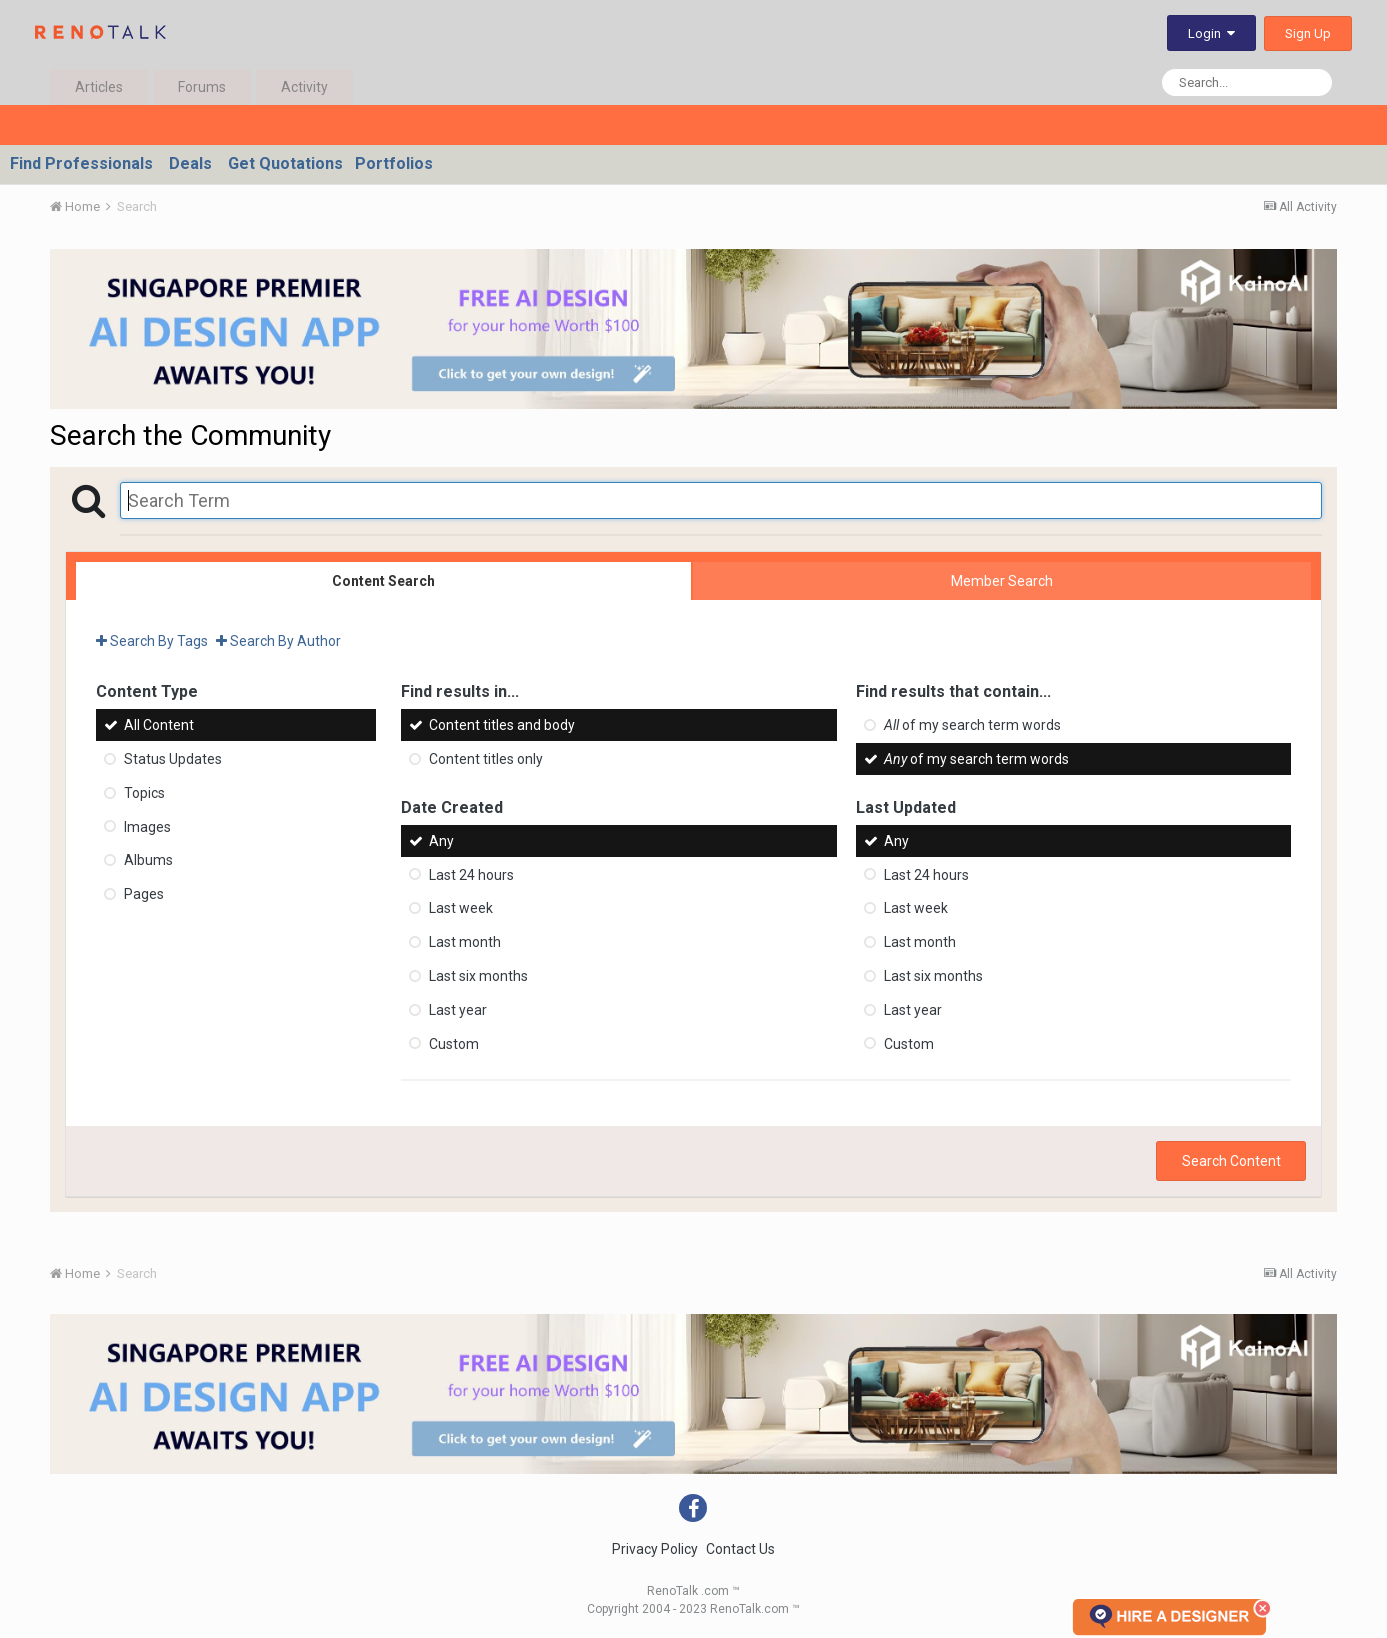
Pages (144, 894)
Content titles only (486, 759)
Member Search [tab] (1002, 581)
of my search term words (972, 725)
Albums (148, 860)
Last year (458, 1010)
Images (147, 826)
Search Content (1231, 1161)
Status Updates (173, 759)
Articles (99, 87)
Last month (465, 942)
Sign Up (1308, 33)
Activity (304, 87)
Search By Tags (152, 641)
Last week (461, 908)
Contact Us (740, 1549)
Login (1211, 33)
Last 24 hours (471, 874)
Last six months (478, 976)
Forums (202, 87)
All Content (159, 725)
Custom (454, 1043)
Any (441, 841)
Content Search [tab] (383, 581)
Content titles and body (502, 725)
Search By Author (278, 641)
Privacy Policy (655, 1549)
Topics (144, 793)
